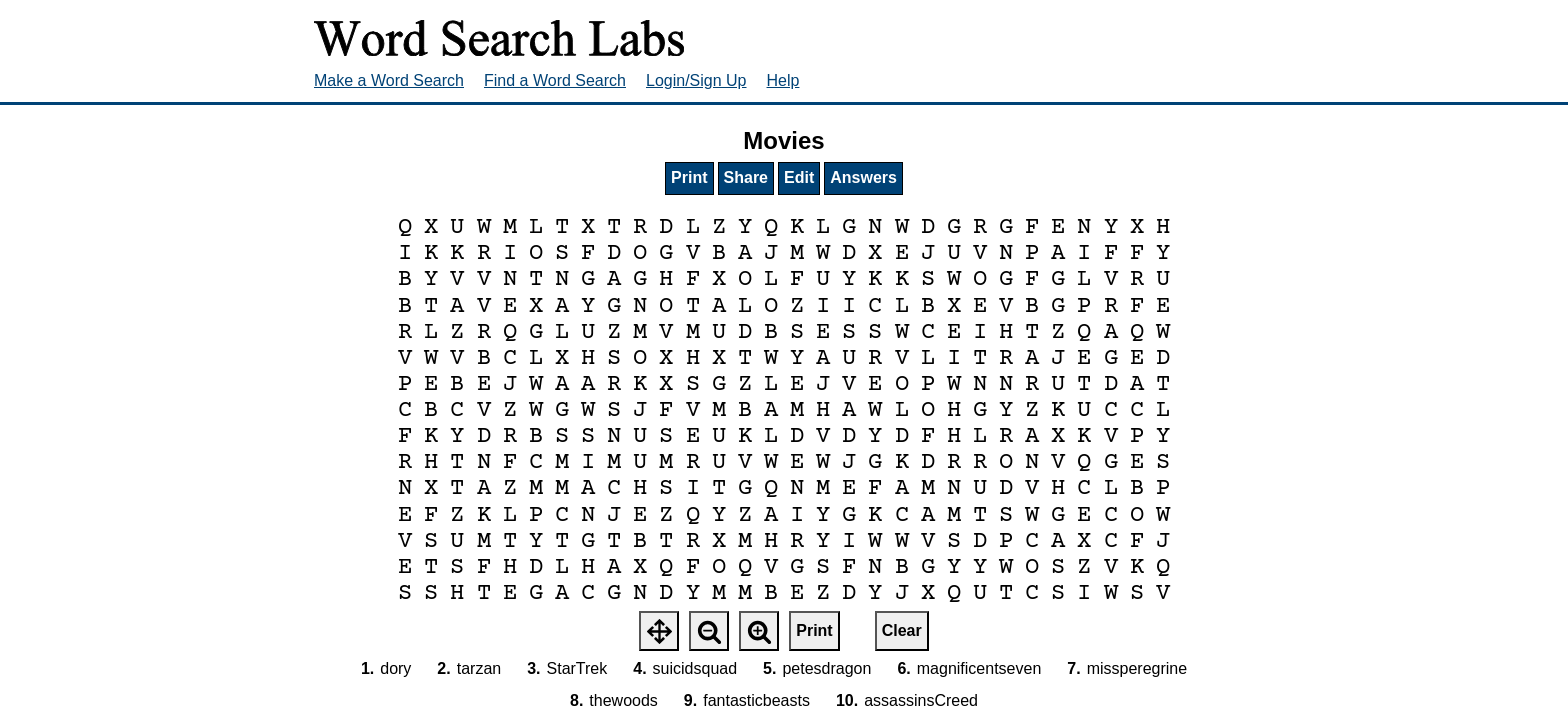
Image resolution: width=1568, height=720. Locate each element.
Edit (799, 177)
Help (783, 80)
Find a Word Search (555, 80)
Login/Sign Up (696, 80)
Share (746, 177)
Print (689, 177)
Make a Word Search (389, 80)
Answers (863, 177)
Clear (902, 630)
